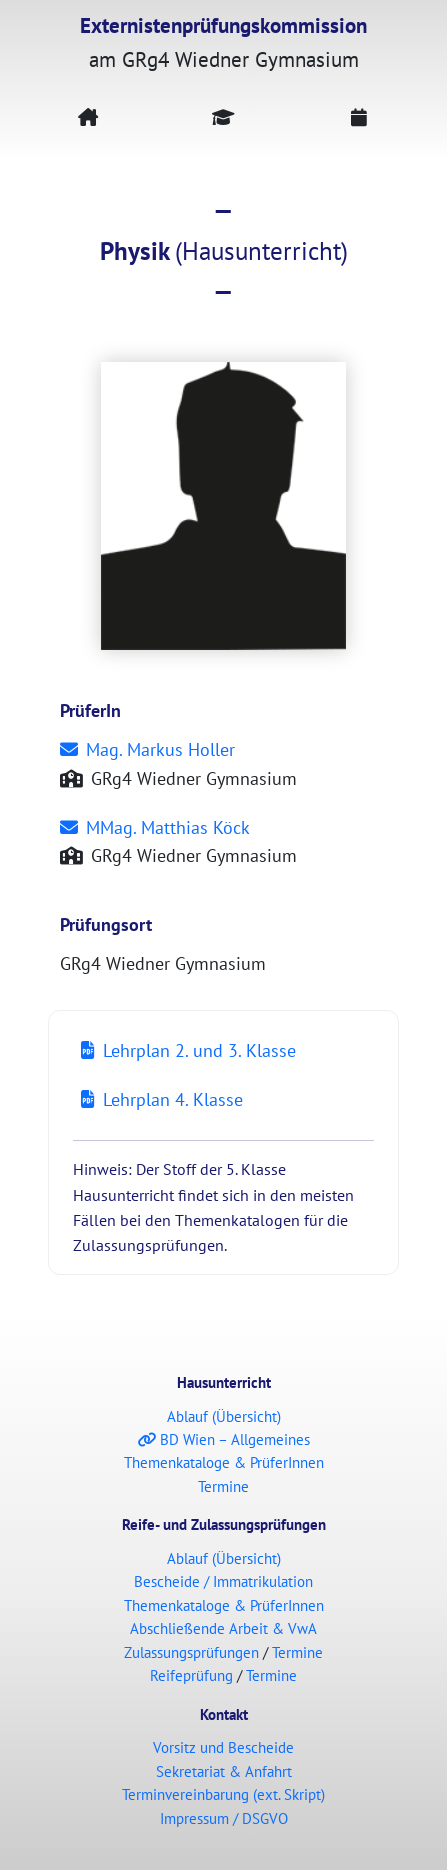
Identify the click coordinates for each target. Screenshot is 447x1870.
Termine (223, 1486)
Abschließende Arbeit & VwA (223, 1628)
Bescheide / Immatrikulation (223, 1581)
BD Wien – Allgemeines (224, 1439)
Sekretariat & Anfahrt (224, 1771)
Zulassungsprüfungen (191, 1652)
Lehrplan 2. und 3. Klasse (188, 1050)
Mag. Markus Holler (147, 749)
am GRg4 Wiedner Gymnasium (223, 42)
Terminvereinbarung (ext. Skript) (223, 1794)
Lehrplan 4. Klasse (162, 1099)
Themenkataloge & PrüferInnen (224, 1462)
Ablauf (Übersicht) (224, 1416)
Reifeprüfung (191, 1675)
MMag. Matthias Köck (155, 827)
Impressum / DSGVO (224, 1818)
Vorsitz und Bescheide (223, 1747)
